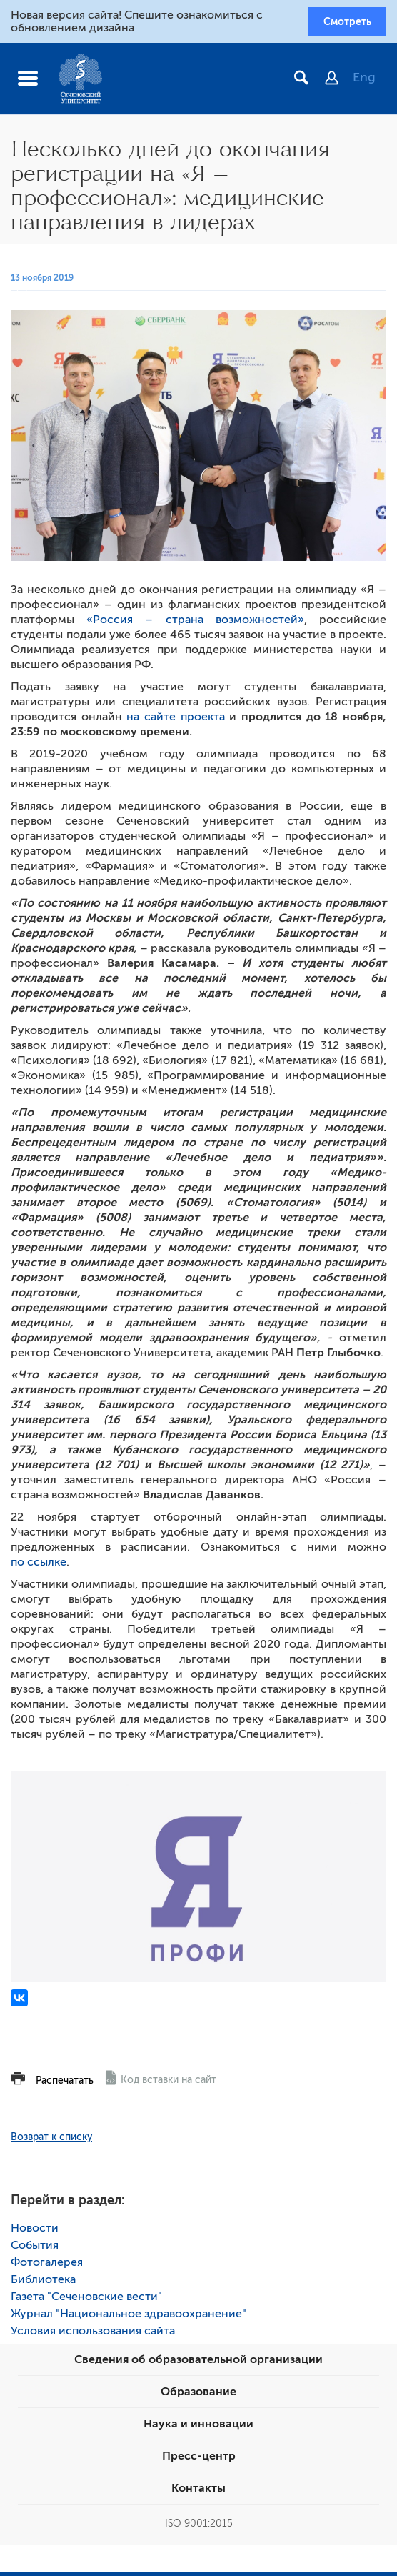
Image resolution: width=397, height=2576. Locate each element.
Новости (35, 2232)
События (35, 2249)
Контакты (198, 2492)
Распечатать (65, 2084)
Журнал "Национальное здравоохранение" (128, 2318)
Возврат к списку (51, 2141)
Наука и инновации (198, 2428)
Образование (198, 2395)
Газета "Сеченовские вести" (86, 2300)
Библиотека (43, 2283)
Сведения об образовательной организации (198, 2363)
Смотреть (339, 23)
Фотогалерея (47, 2266)
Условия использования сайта (93, 2335)
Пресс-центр (199, 2460)
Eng (364, 82)
